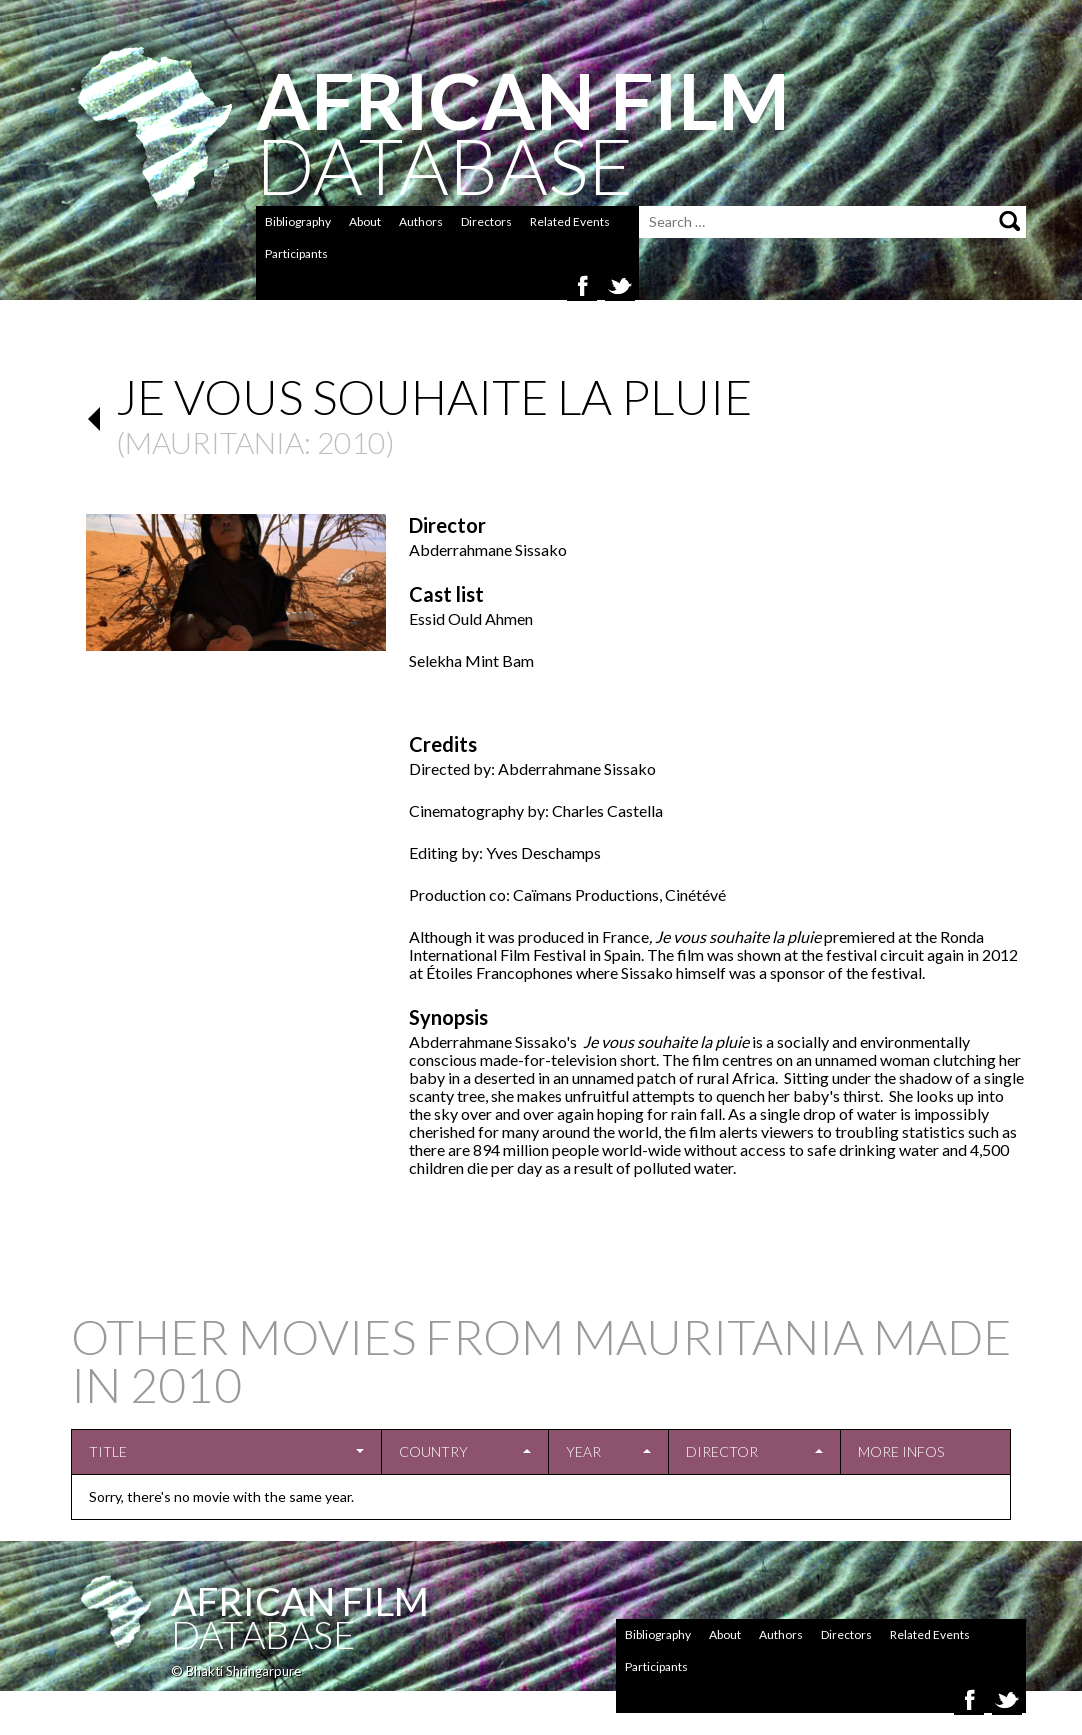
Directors (486, 221)
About (365, 221)
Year (583, 1451)
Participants (296, 253)
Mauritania (214, 442)
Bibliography (298, 221)
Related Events (570, 221)
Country (433, 1451)
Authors (421, 221)
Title (108, 1451)
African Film (300, 1601)
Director (722, 1451)
